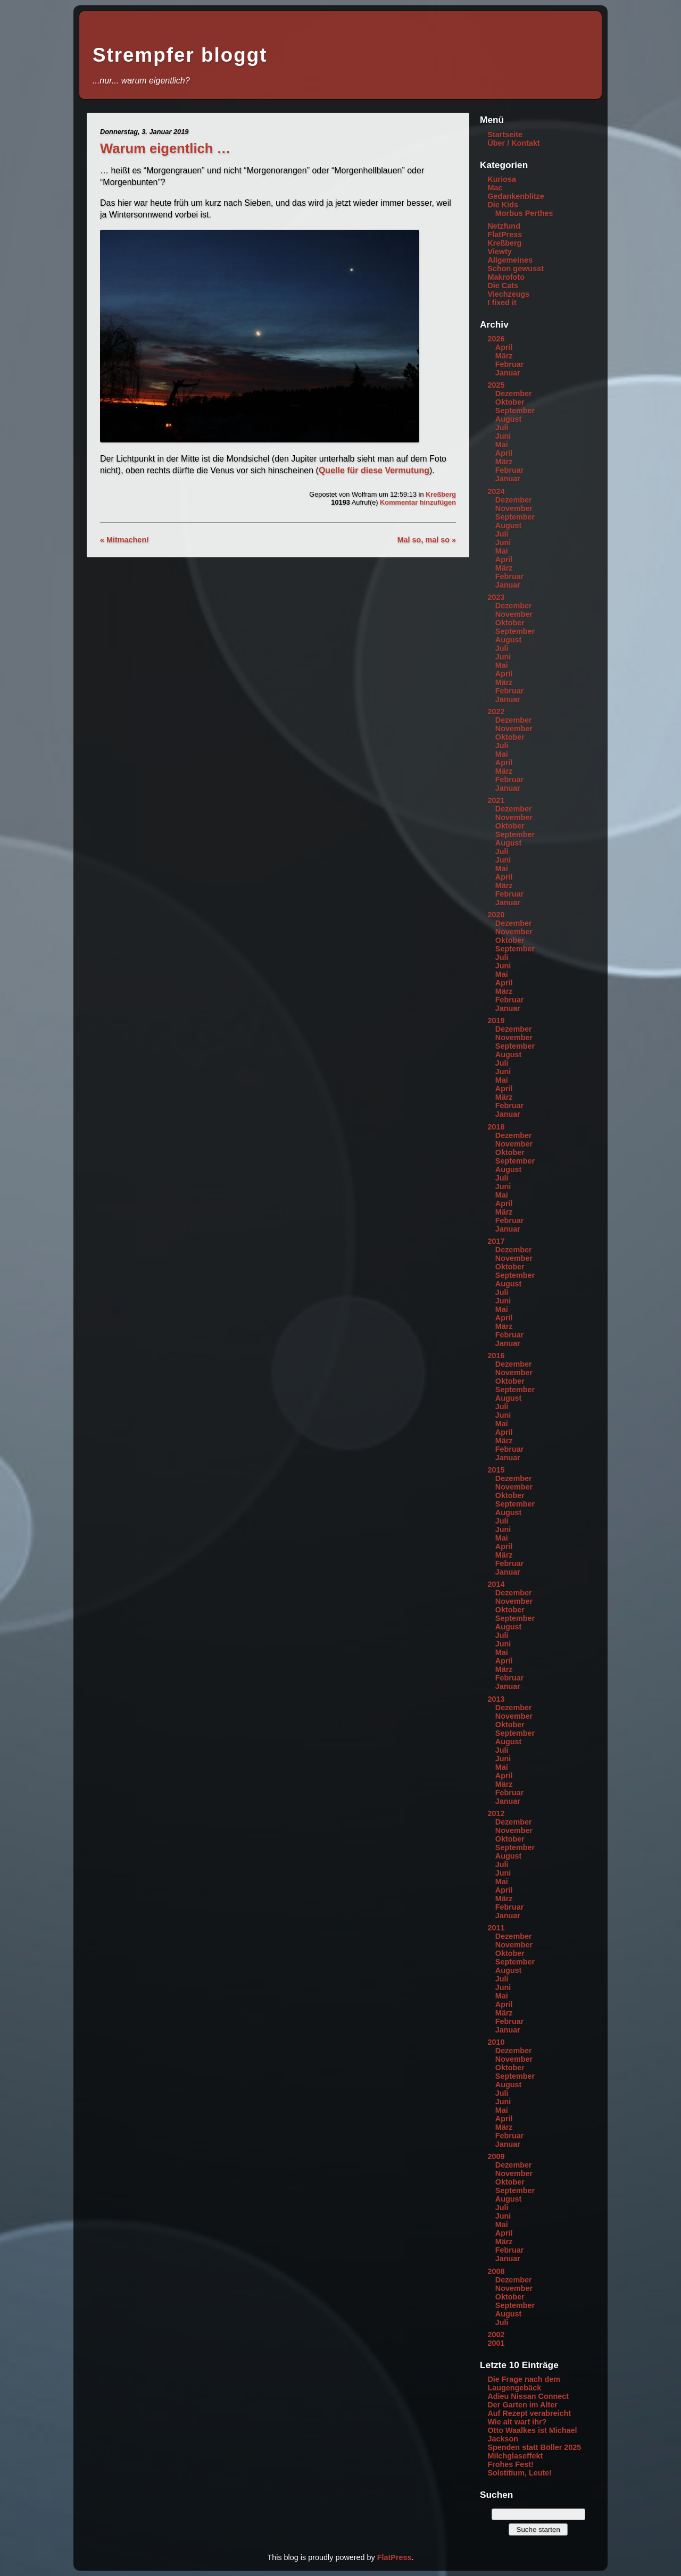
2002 (495, 2334)
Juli (502, 427)
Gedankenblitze (515, 196)
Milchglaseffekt (515, 2456)
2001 (495, 2343)
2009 (495, 2156)
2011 (495, 1927)
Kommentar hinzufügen (418, 502)
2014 (495, 1584)
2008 (495, 2271)
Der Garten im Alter (522, 2405)
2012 (495, 1813)
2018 (495, 1127)
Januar (507, 373)
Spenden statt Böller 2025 (534, 2447)
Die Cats (502, 285)
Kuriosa (501, 179)
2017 (495, 1241)
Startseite (504, 134)
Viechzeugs (508, 294)
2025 (495, 385)
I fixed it (501, 302)
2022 (495, 711)
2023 (495, 597)
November (514, 508)
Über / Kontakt (513, 143)
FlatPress (504, 234)
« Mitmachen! (124, 540)
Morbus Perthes (524, 213)
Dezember (513, 393)
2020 (495, 914)
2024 (495, 491)
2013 (495, 1699)
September (515, 410)
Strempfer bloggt (180, 55)
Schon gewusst (515, 268)
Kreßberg (441, 494)
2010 (495, 2042)
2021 (495, 800)
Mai (501, 444)
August (508, 419)
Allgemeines (510, 260)
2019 (495, 1020)
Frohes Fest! (510, 2464)
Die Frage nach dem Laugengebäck (523, 2383)
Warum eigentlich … (165, 148)
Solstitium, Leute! (519, 2473)
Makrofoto (506, 277)
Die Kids (502, 204)
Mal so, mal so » (426, 540)
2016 (495, 1355)
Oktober (510, 402)
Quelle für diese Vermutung (374, 470)
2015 (495, 1470)
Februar (509, 364)
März (504, 356)
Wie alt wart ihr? (516, 2422)
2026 (495, 338)
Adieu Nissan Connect (528, 2396)
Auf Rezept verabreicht (529, 2413)
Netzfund (503, 226)
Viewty (499, 251)
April (504, 347)
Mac (494, 187)
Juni (503, 436)
